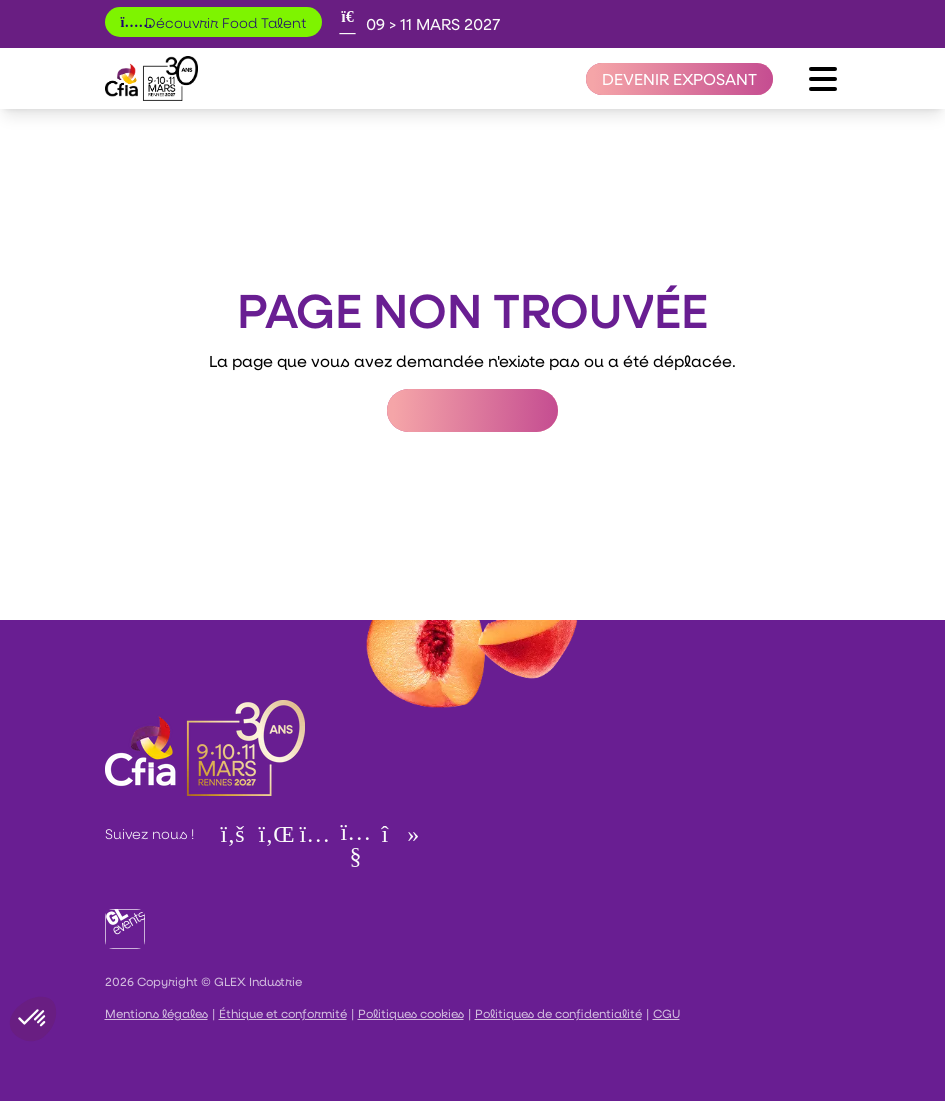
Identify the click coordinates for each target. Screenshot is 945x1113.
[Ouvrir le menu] (823, 79)
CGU (666, 1013)
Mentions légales (156, 1013)
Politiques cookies (411, 1013)
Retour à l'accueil (472, 410)
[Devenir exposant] (679, 79)
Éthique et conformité (283, 1013)
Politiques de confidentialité (558, 1013)
